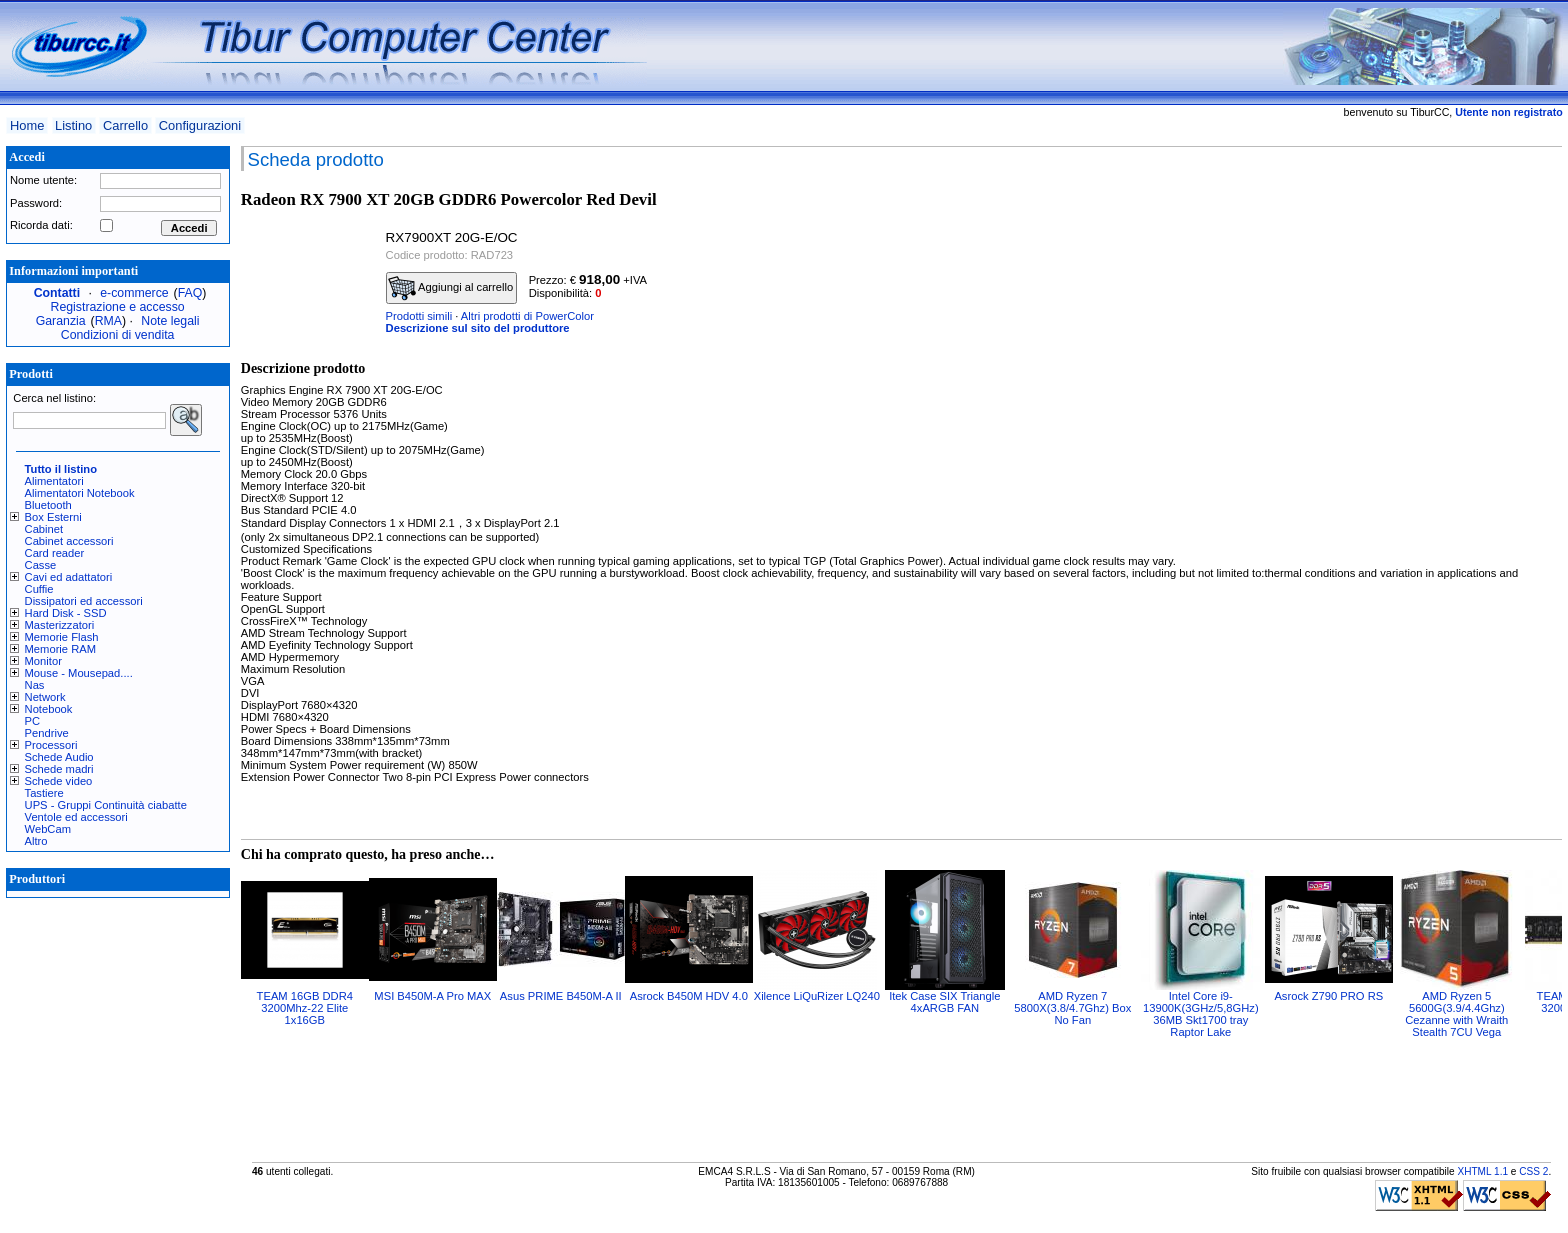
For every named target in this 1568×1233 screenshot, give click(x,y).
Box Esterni (53, 517)
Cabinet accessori (69, 541)
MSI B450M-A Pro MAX (432, 996)
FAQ (190, 293)
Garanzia (61, 321)
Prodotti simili (419, 316)
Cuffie (39, 589)
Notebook (49, 709)
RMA (108, 321)
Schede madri (59, 769)
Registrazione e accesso (118, 307)
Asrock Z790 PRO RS (1328, 996)
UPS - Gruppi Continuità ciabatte (106, 805)
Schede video (59, 781)
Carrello (125, 125)
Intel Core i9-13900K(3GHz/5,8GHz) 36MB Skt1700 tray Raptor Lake (1201, 1014)
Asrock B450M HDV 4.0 (689, 996)
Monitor (43, 661)
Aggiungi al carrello (451, 288)
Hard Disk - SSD (66, 613)
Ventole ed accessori (76, 817)
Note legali (170, 321)
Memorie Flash (62, 637)
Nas (35, 685)
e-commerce (134, 293)
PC (33, 721)
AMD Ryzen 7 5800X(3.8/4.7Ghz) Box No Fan (1072, 1008)
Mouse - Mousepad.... (79, 673)
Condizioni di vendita (118, 335)
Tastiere (44, 793)
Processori (51, 745)
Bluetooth (48, 505)
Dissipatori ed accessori (84, 601)
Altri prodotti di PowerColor (527, 316)
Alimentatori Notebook (80, 493)
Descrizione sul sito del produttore (478, 328)
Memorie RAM (60, 649)
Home (27, 125)
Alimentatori (54, 481)
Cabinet (44, 529)
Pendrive (47, 733)
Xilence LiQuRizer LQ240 (817, 996)
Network (45, 697)
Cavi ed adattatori (69, 577)
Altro (36, 841)
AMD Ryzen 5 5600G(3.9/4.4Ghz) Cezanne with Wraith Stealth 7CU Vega (1456, 1014)
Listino (73, 125)
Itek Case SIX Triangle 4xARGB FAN (944, 1002)
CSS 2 (1533, 1171)
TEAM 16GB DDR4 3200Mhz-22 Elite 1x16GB (305, 1008)
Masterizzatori (60, 625)
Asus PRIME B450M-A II (561, 996)
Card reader (55, 553)
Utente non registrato (1508, 112)
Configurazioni (200, 125)
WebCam (48, 829)
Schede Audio (59, 757)
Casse (41, 565)
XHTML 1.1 (1482, 1171)
